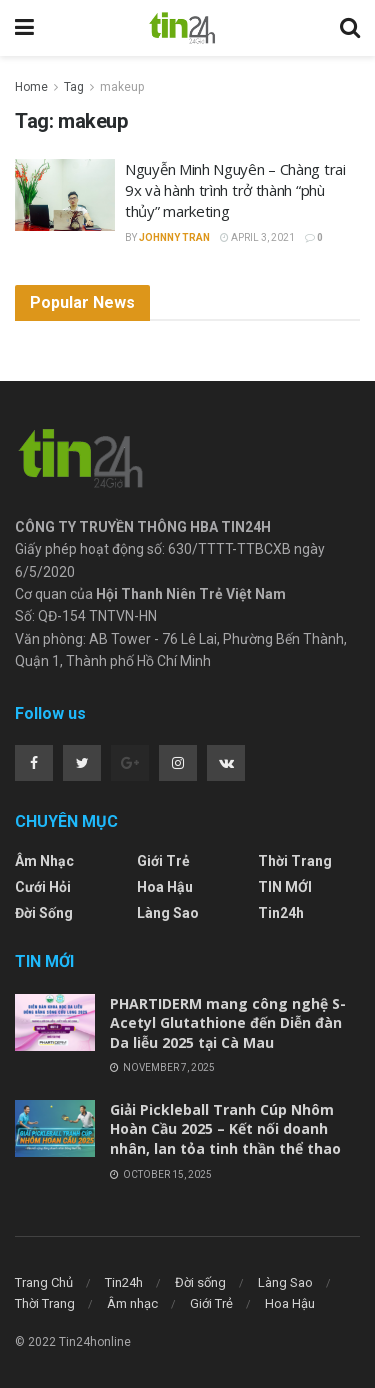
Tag (74, 87)
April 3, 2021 (257, 237)
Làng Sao (168, 913)
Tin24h (281, 913)
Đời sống (44, 913)
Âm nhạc (44, 861)
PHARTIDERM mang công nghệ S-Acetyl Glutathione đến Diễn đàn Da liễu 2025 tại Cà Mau (228, 1023)
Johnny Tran (174, 237)
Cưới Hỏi (43, 887)
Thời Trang (295, 861)
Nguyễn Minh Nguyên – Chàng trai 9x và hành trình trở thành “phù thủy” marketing (235, 190)
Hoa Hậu (165, 887)
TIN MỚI (285, 887)
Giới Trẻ (163, 861)
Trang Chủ (44, 1282)
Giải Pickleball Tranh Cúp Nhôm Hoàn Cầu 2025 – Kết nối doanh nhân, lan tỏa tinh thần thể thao (225, 1129)
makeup (122, 87)
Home (31, 87)
